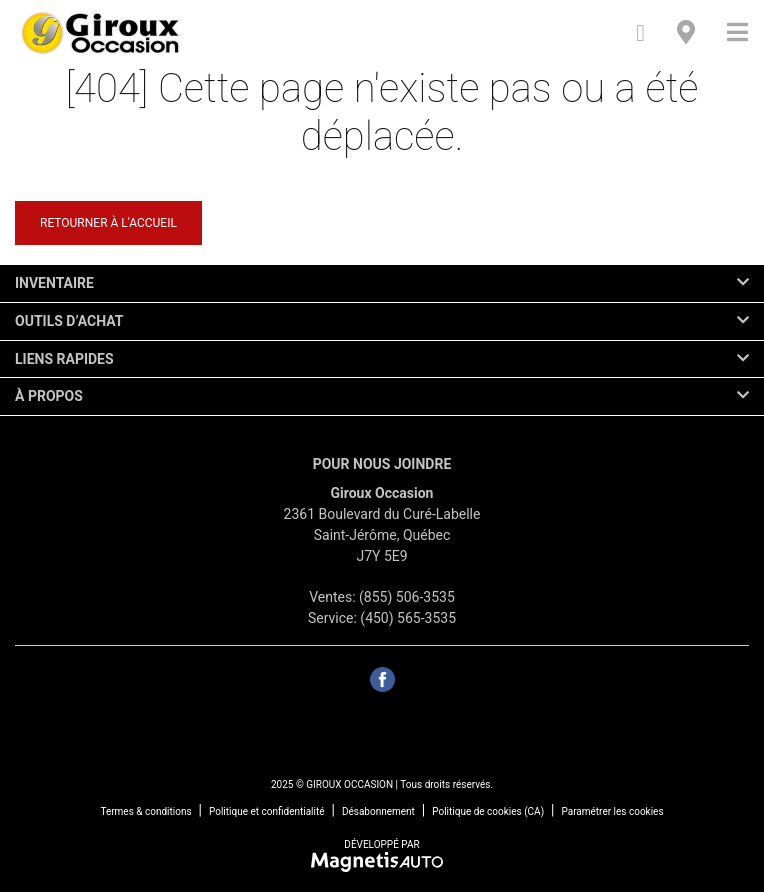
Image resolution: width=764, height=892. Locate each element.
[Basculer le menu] (729, 33)
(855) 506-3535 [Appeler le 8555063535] (407, 597)
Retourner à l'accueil (108, 223)
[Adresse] (686, 33)
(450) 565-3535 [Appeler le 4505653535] (408, 618)
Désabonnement (378, 811)
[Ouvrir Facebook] (382, 679)
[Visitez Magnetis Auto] (382, 861)
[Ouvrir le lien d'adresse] (382, 535)
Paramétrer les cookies (612, 811)
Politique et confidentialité (267, 811)
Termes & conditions (145, 811)
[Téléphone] (640, 33)
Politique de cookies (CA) (488, 811)
